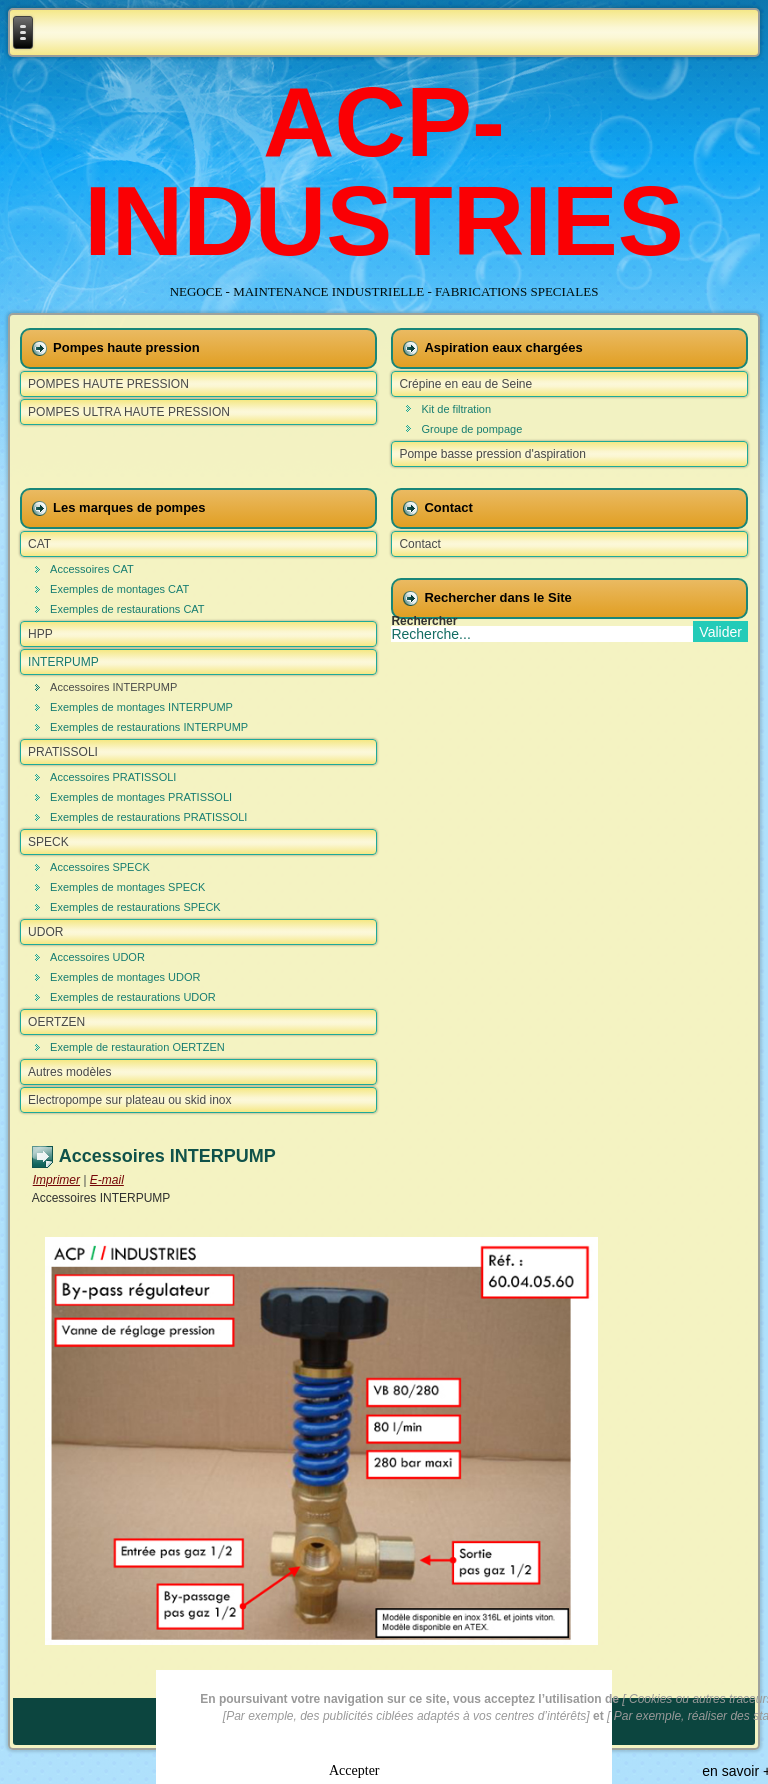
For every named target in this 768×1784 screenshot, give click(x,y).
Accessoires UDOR (97, 957)
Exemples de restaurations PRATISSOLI (148, 817)
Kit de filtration (456, 409)
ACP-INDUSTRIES (384, 171)
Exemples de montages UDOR (125, 977)
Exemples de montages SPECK (127, 887)
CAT (39, 544)
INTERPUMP (63, 662)
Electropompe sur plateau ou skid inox (129, 1100)
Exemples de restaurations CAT (127, 609)
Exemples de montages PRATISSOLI (141, 797)
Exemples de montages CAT (119, 589)
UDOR (45, 932)
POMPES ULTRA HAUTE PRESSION (129, 412)
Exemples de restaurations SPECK (135, 907)
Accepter (354, 1768)
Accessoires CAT (92, 569)
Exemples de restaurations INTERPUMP (149, 727)
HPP (40, 634)
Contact (419, 544)
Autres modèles (69, 1072)
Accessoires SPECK (100, 867)
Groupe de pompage (471, 429)
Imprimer (56, 1180)
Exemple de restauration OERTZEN (137, 1047)
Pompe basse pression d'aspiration (492, 454)
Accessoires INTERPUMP (113, 687)
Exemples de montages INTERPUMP (141, 707)
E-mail (107, 1180)
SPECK (48, 842)
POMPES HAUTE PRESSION (108, 384)
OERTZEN (56, 1022)
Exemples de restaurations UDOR (133, 997)
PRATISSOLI (63, 752)
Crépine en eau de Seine (465, 384)
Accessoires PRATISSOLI (113, 777)
